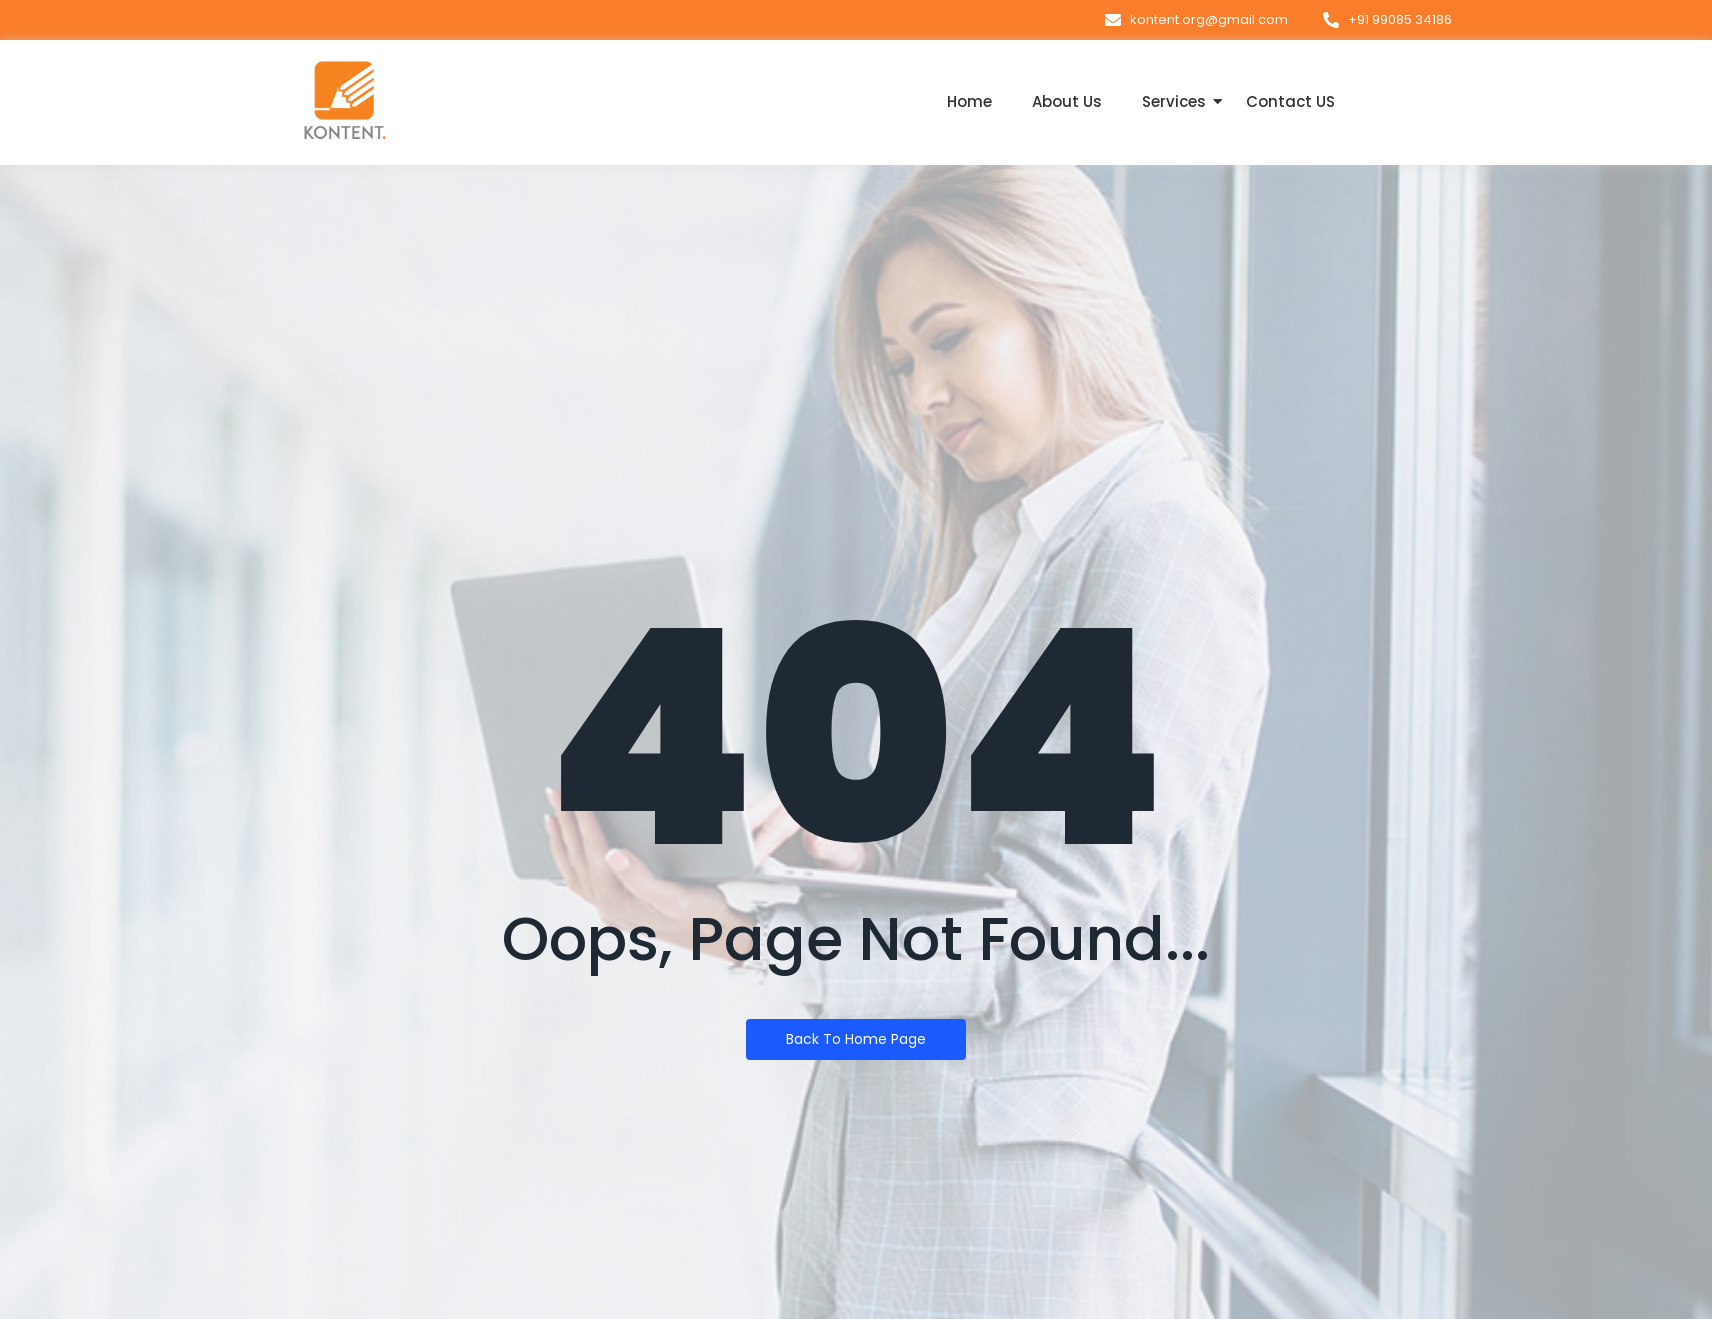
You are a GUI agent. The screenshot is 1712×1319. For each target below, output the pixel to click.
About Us (1067, 101)
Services (1174, 101)
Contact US (1290, 101)
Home (969, 101)
